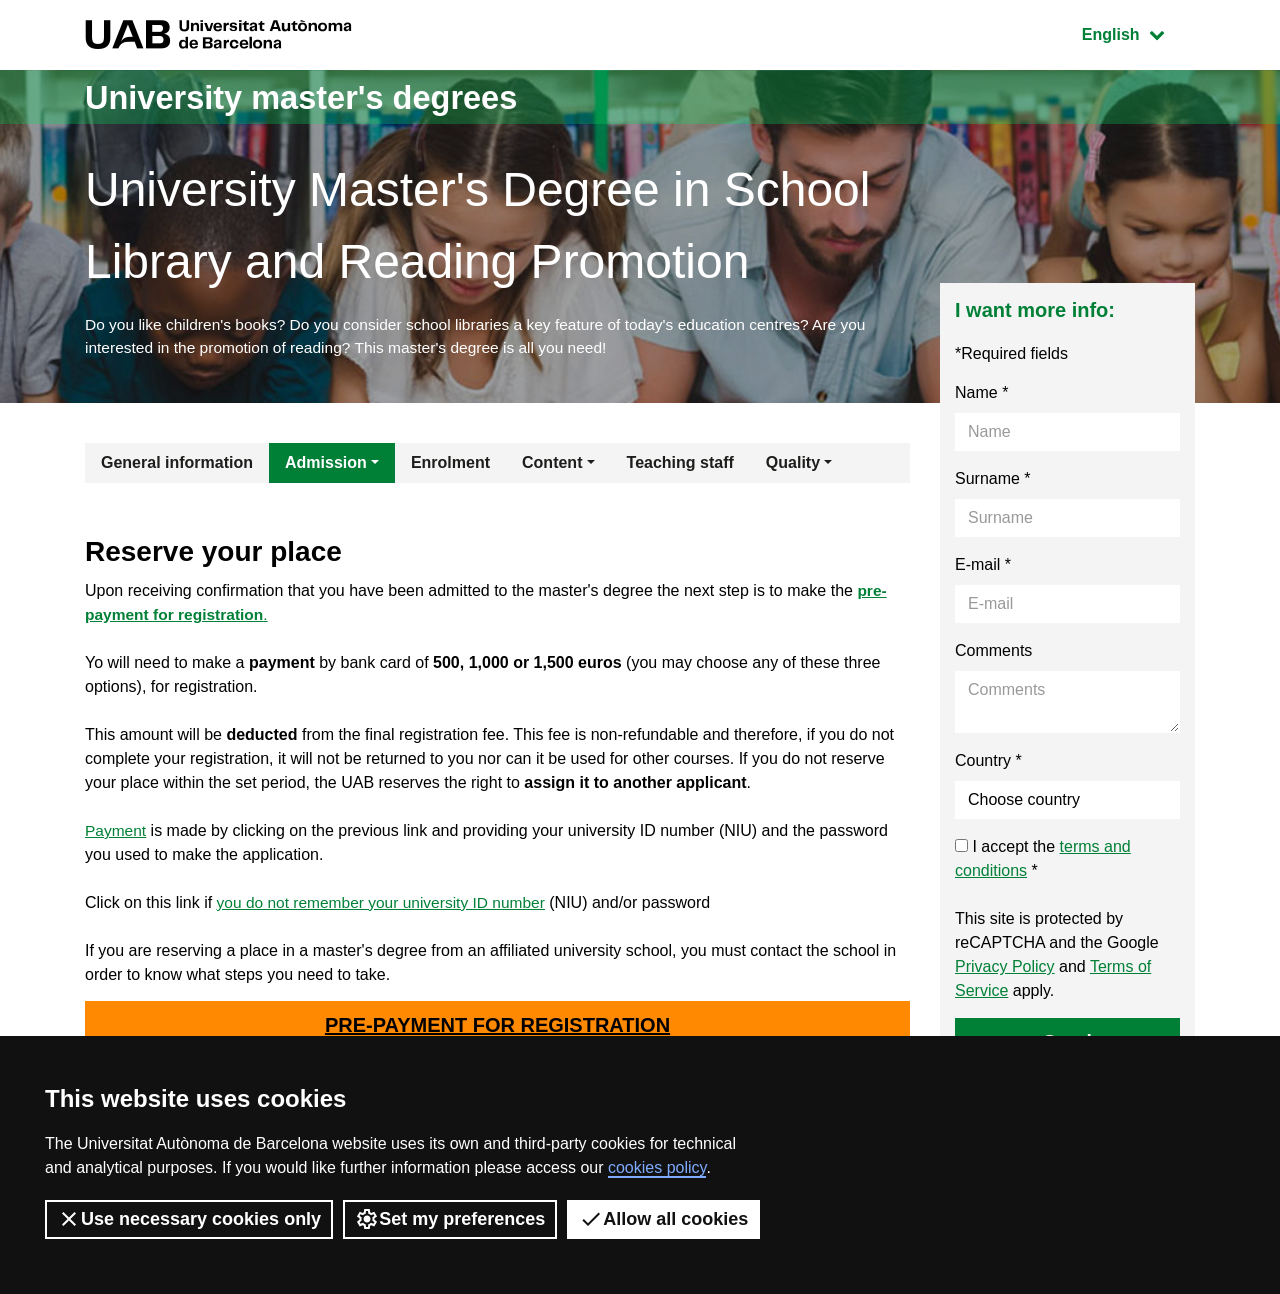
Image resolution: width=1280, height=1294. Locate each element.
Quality (793, 465)
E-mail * (983, 567)
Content (552, 465)
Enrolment (450, 465)
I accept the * (1043, 861)
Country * (988, 763)
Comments (993, 653)
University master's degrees (324, 96)
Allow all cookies (663, 1219)
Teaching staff (680, 465)
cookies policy (657, 1167)
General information (177, 465)
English (1138, 32)
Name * (981, 395)
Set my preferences (450, 1219)
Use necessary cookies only (189, 1219)
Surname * (993, 481)
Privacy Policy (1005, 969)
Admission (326, 465)
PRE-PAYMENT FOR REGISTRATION (497, 1029)
